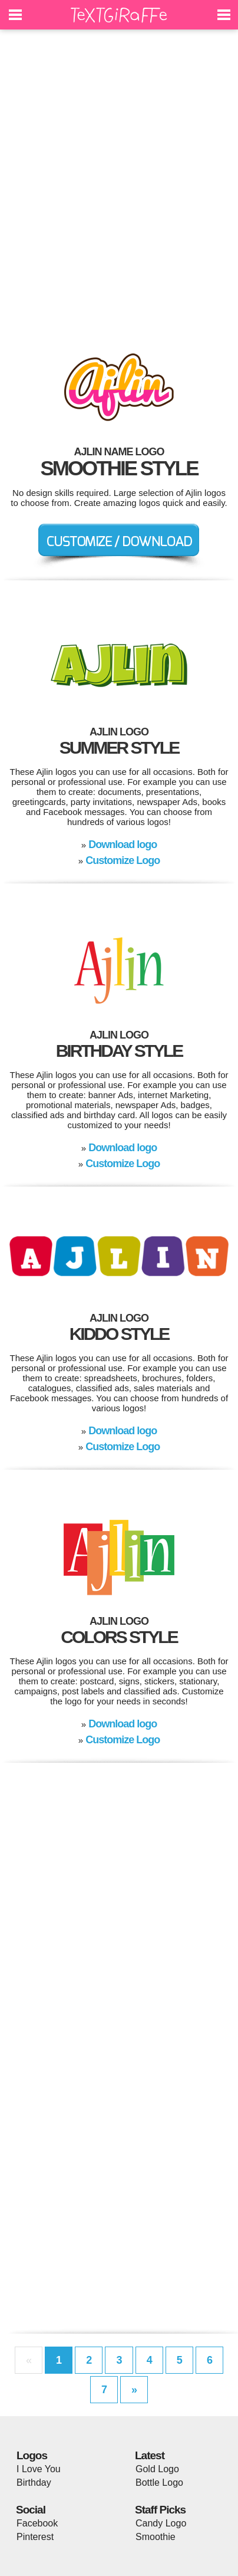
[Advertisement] (119, 184)
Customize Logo (122, 860)
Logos (31, 2455)
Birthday (33, 2483)
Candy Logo (160, 2523)
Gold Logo (157, 2469)
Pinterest (35, 2537)
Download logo (122, 844)
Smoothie (155, 2537)
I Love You (38, 2469)
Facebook (37, 2523)
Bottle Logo (159, 2483)
